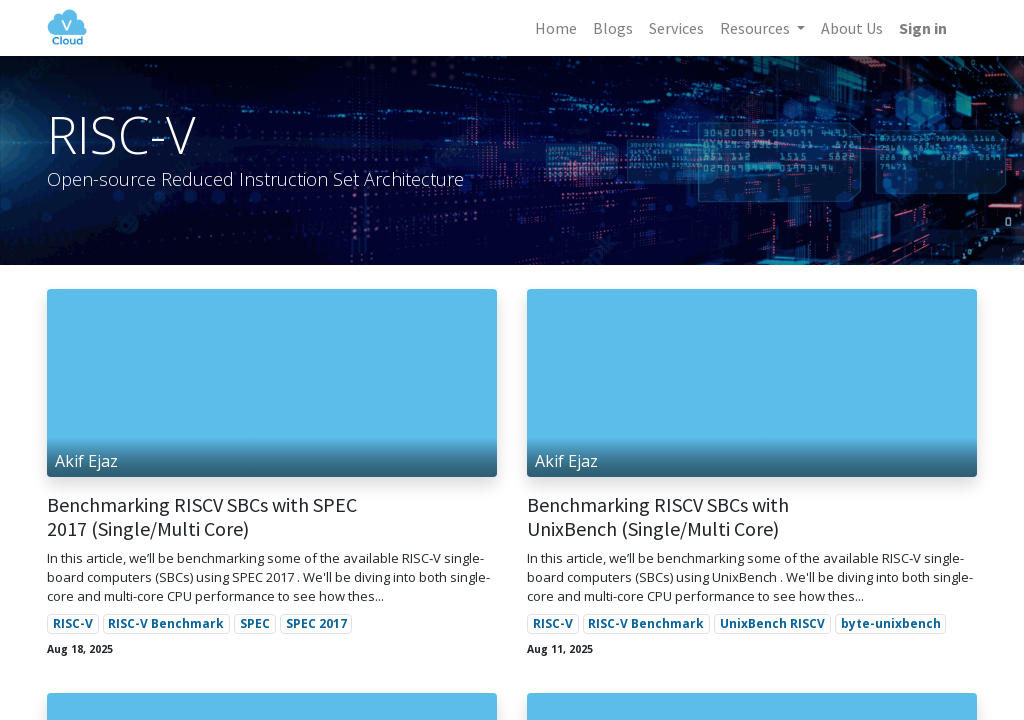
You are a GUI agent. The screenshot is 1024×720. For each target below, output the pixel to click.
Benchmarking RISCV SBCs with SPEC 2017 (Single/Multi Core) (202, 517)
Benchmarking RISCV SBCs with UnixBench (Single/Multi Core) (658, 517)
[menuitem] (554, 28)
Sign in (921, 28)
